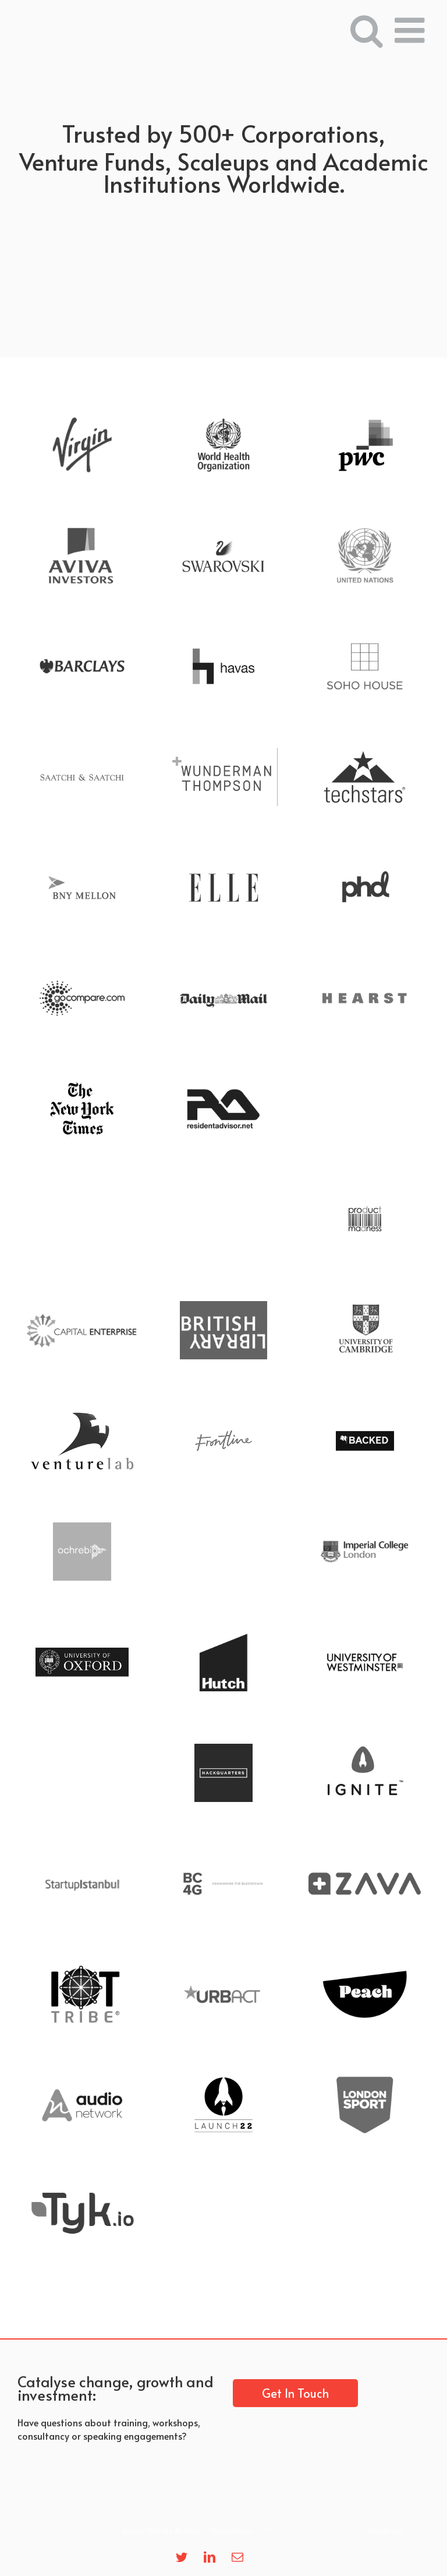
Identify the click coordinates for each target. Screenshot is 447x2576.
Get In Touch (295, 2393)
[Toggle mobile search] (366, 30)
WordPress (385, 2530)
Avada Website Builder (160, 2530)
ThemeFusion (231, 2530)
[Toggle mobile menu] (412, 30)
